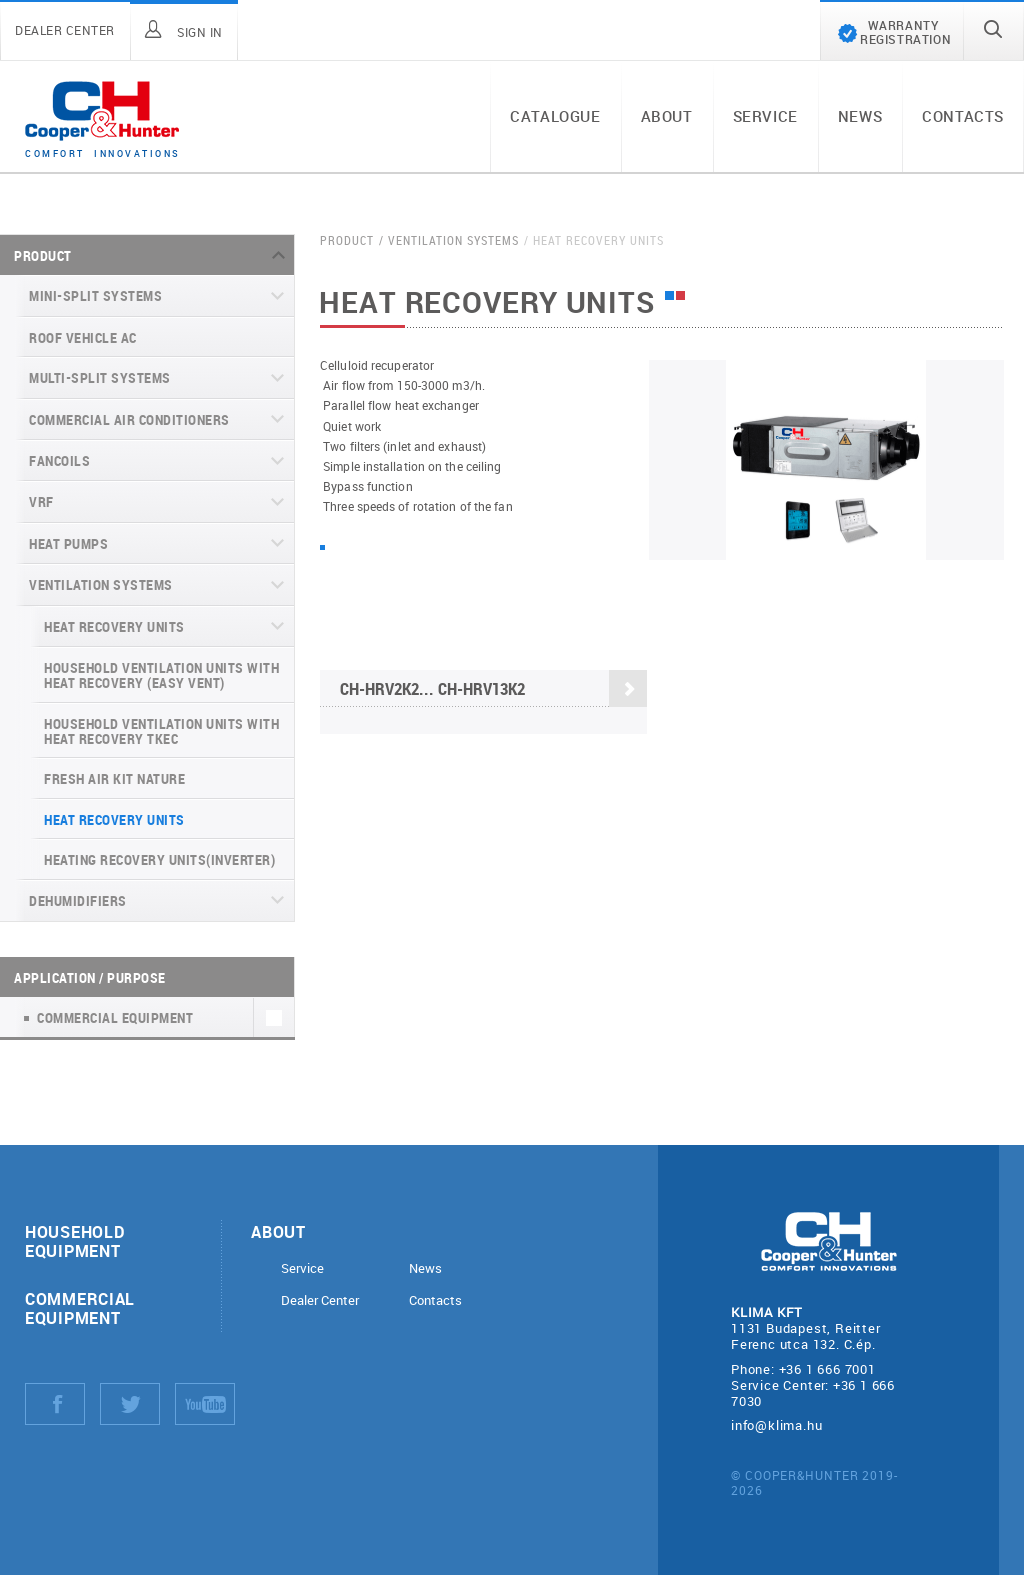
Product (43, 255)
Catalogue (555, 116)
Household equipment (74, 1241)
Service (765, 116)
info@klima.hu (776, 1425)
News (860, 116)
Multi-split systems (100, 377)
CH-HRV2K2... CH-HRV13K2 (493, 690)
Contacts (963, 116)
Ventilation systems (101, 584)
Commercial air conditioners (129, 419)
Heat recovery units (114, 626)
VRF (41, 501)
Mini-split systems (95, 295)
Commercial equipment (80, 1308)
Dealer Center (320, 1300)
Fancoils (59, 460)
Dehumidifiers (78, 900)
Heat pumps (68, 543)
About (667, 116)
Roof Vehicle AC (83, 337)
